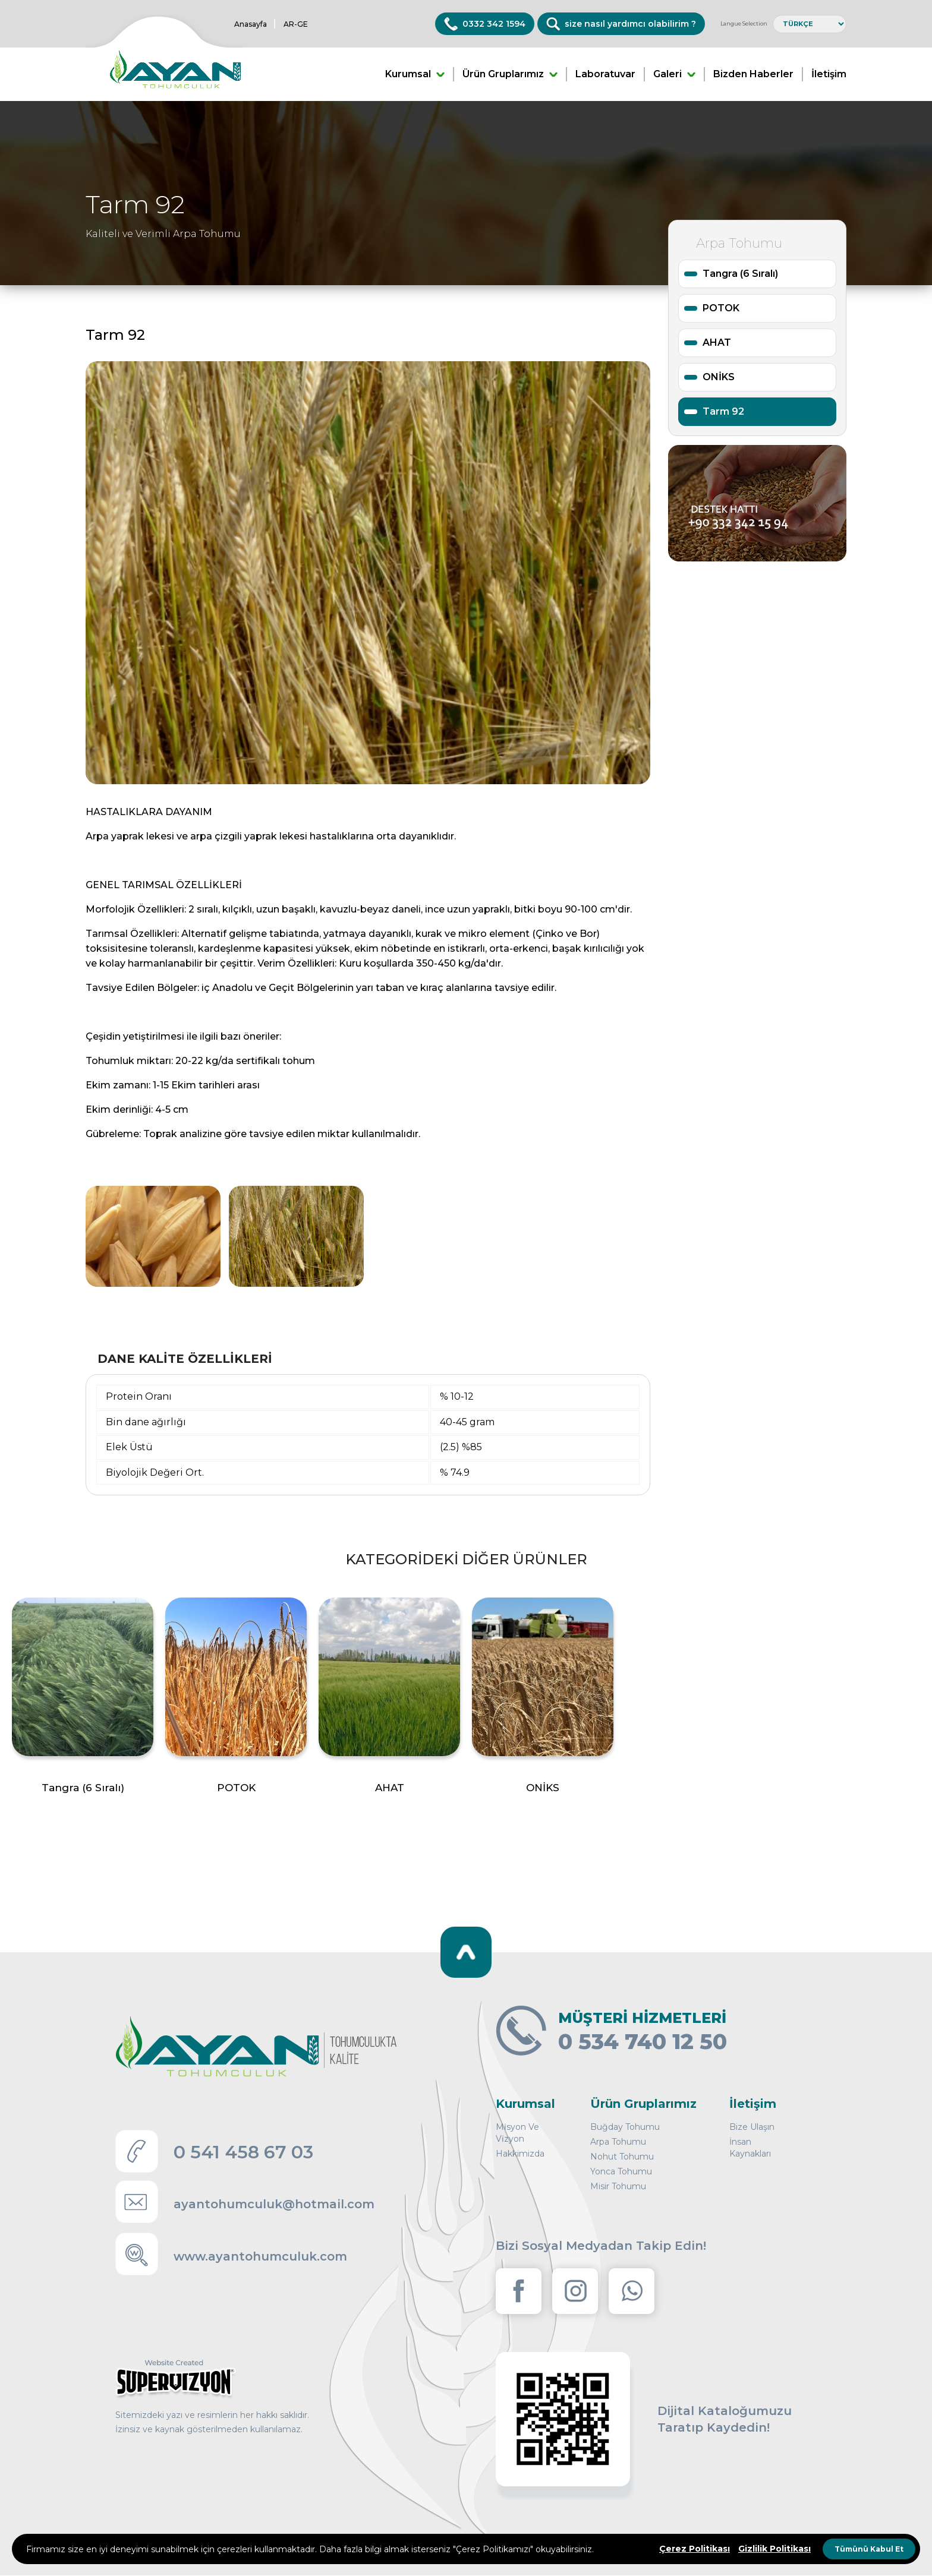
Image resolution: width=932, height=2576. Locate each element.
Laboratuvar (605, 74)
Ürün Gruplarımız (510, 74)
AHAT (717, 342)
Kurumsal (415, 74)
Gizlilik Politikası (774, 2548)
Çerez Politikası (694, 2548)
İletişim (828, 74)
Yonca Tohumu (621, 2171)
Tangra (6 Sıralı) (740, 273)
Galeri (674, 74)
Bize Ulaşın (751, 2127)
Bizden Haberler (753, 74)
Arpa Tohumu (618, 2141)
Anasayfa (250, 24)
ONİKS (719, 377)
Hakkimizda (520, 2153)
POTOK (721, 308)
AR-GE (296, 24)
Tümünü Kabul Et (869, 2549)
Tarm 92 (723, 411)
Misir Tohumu (618, 2186)
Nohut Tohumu (622, 2156)
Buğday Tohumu (625, 2127)
